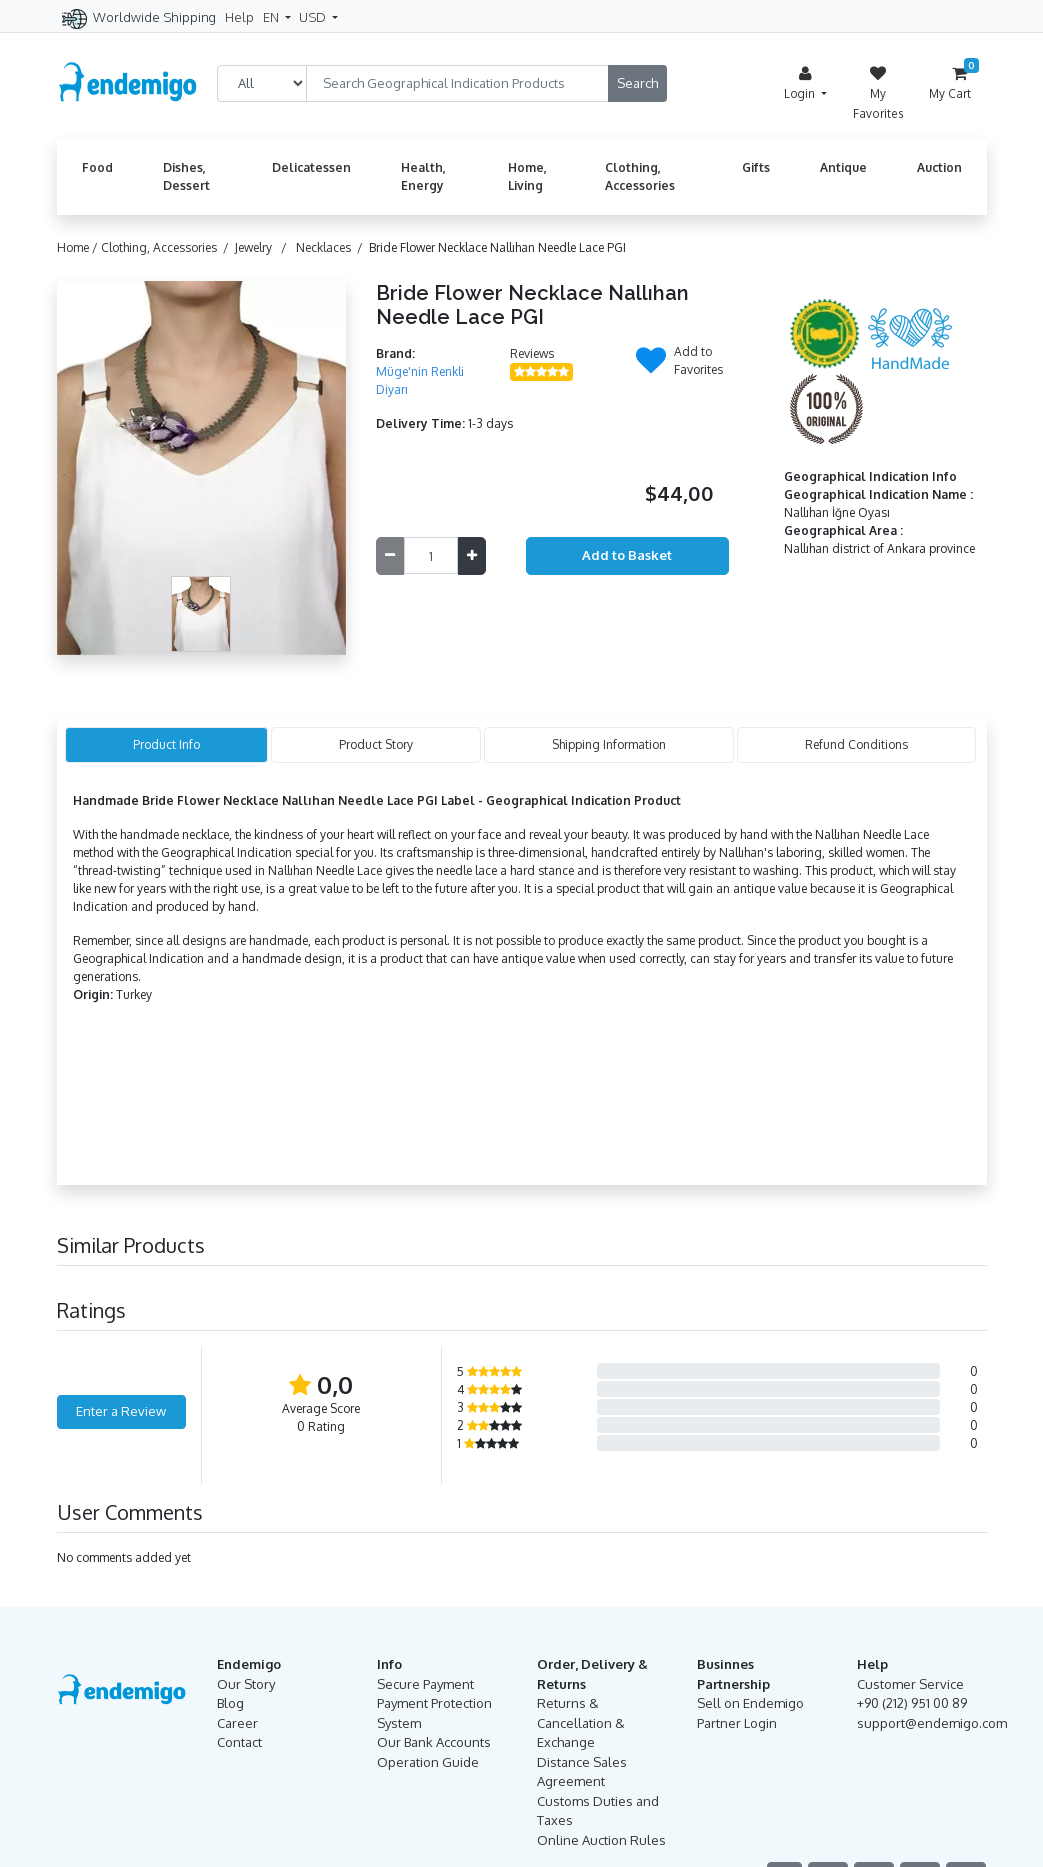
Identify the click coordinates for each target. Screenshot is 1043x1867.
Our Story (246, 1684)
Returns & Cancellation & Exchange (581, 1722)
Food (97, 167)
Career (237, 1723)
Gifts (756, 167)
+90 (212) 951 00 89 (912, 1703)
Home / (79, 247)
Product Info (166, 744)
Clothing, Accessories (640, 176)
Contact (239, 1742)
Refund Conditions (856, 744)
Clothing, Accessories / (168, 247)
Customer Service (910, 1684)
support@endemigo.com (932, 1723)
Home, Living (527, 176)
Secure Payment (425, 1684)
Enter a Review (121, 1411)
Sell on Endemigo (750, 1703)
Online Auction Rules (601, 1840)
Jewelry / (264, 247)
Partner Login (737, 1723)
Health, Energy (423, 176)
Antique (843, 167)
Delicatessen (311, 167)
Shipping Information (609, 744)
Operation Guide (428, 1762)
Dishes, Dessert (186, 176)
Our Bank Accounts (434, 1742)
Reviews (532, 353)
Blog (230, 1703)
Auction (939, 167)
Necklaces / (332, 247)
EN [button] (272, 17)
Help (239, 17)
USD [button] (314, 17)
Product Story (376, 744)
